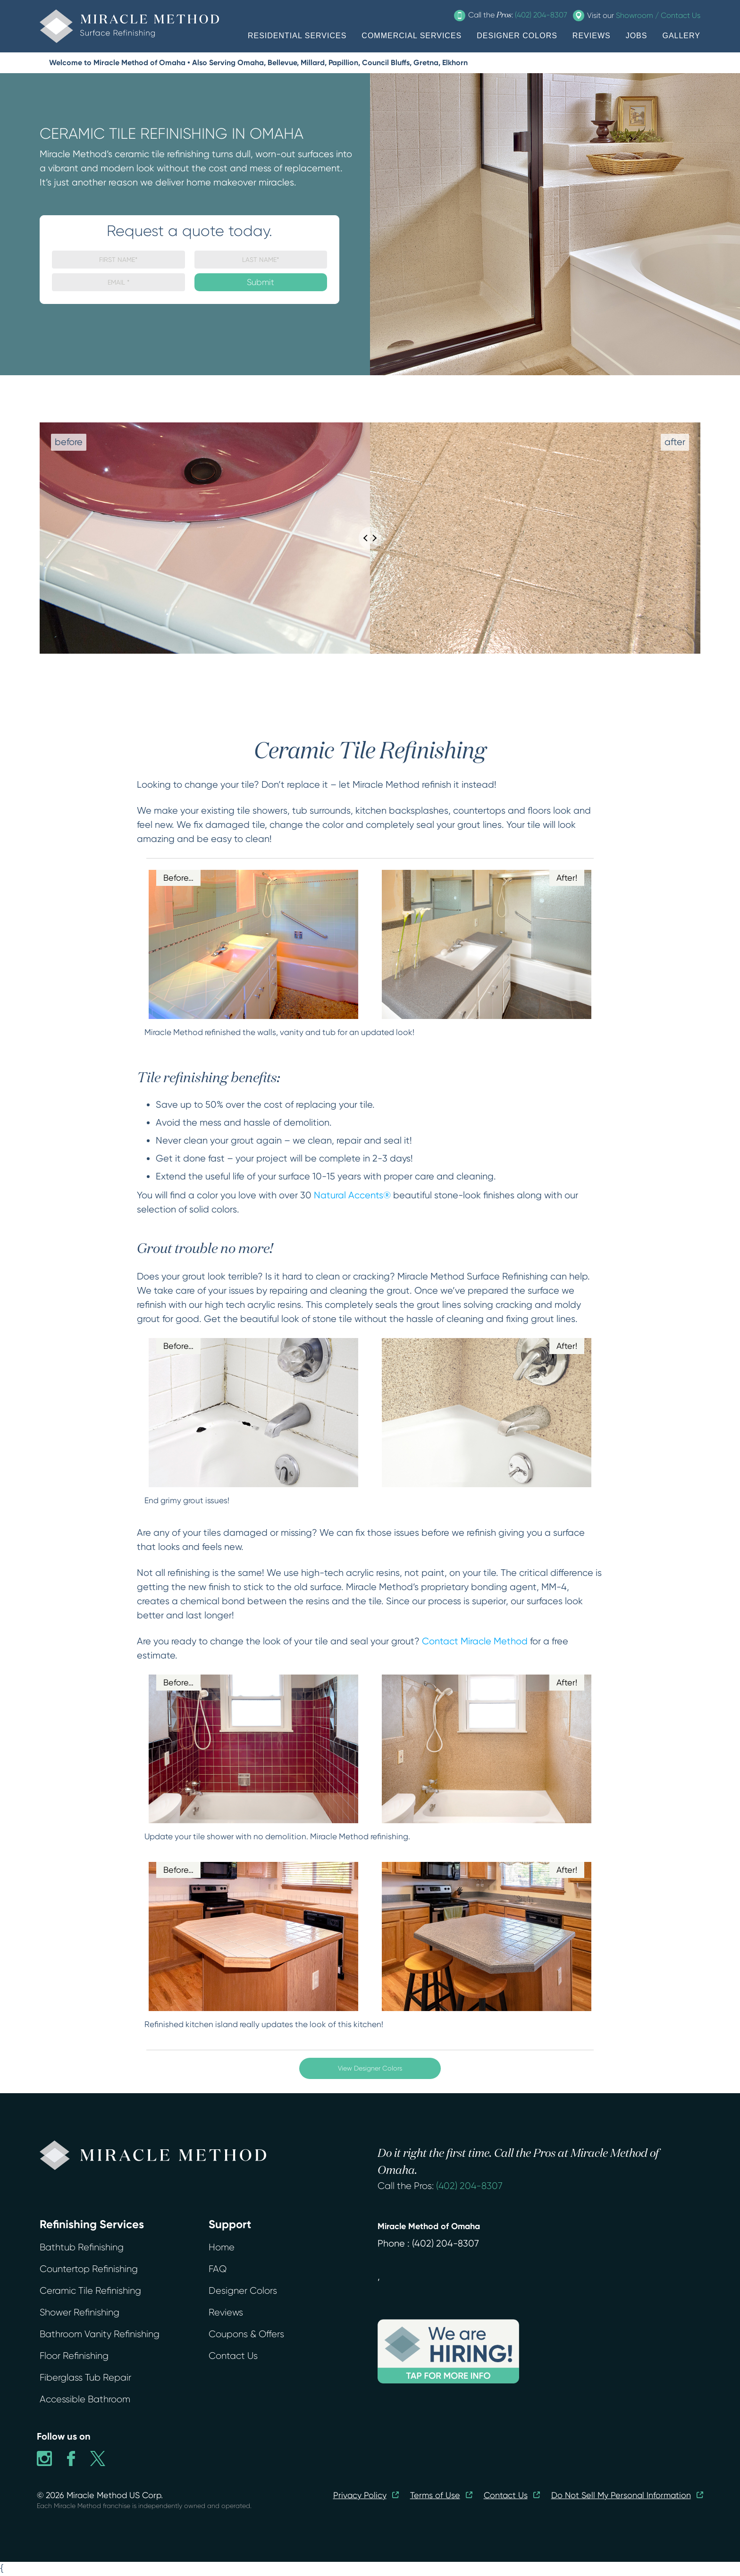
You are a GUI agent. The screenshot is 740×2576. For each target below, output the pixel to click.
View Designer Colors (370, 2068)
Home (222, 2247)
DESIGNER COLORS (517, 36)
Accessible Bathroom (85, 2399)
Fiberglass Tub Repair (85, 2377)
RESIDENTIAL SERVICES (297, 36)
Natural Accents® (352, 1195)
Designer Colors (243, 2290)
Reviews (226, 2312)
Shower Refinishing (79, 2312)
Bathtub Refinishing (82, 2247)
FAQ (218, 2269)
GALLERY (681, 36)
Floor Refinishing (74, 2355)
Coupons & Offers (246, 2334)
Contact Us (233, 2355)
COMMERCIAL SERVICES (412, 36)
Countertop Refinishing (89, 2269)
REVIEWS (591, 36)
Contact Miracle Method (475, 1641)
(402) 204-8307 (469, 2185)
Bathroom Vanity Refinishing (100, 2334)
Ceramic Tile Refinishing (90, 2290)
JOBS (637, 36)
